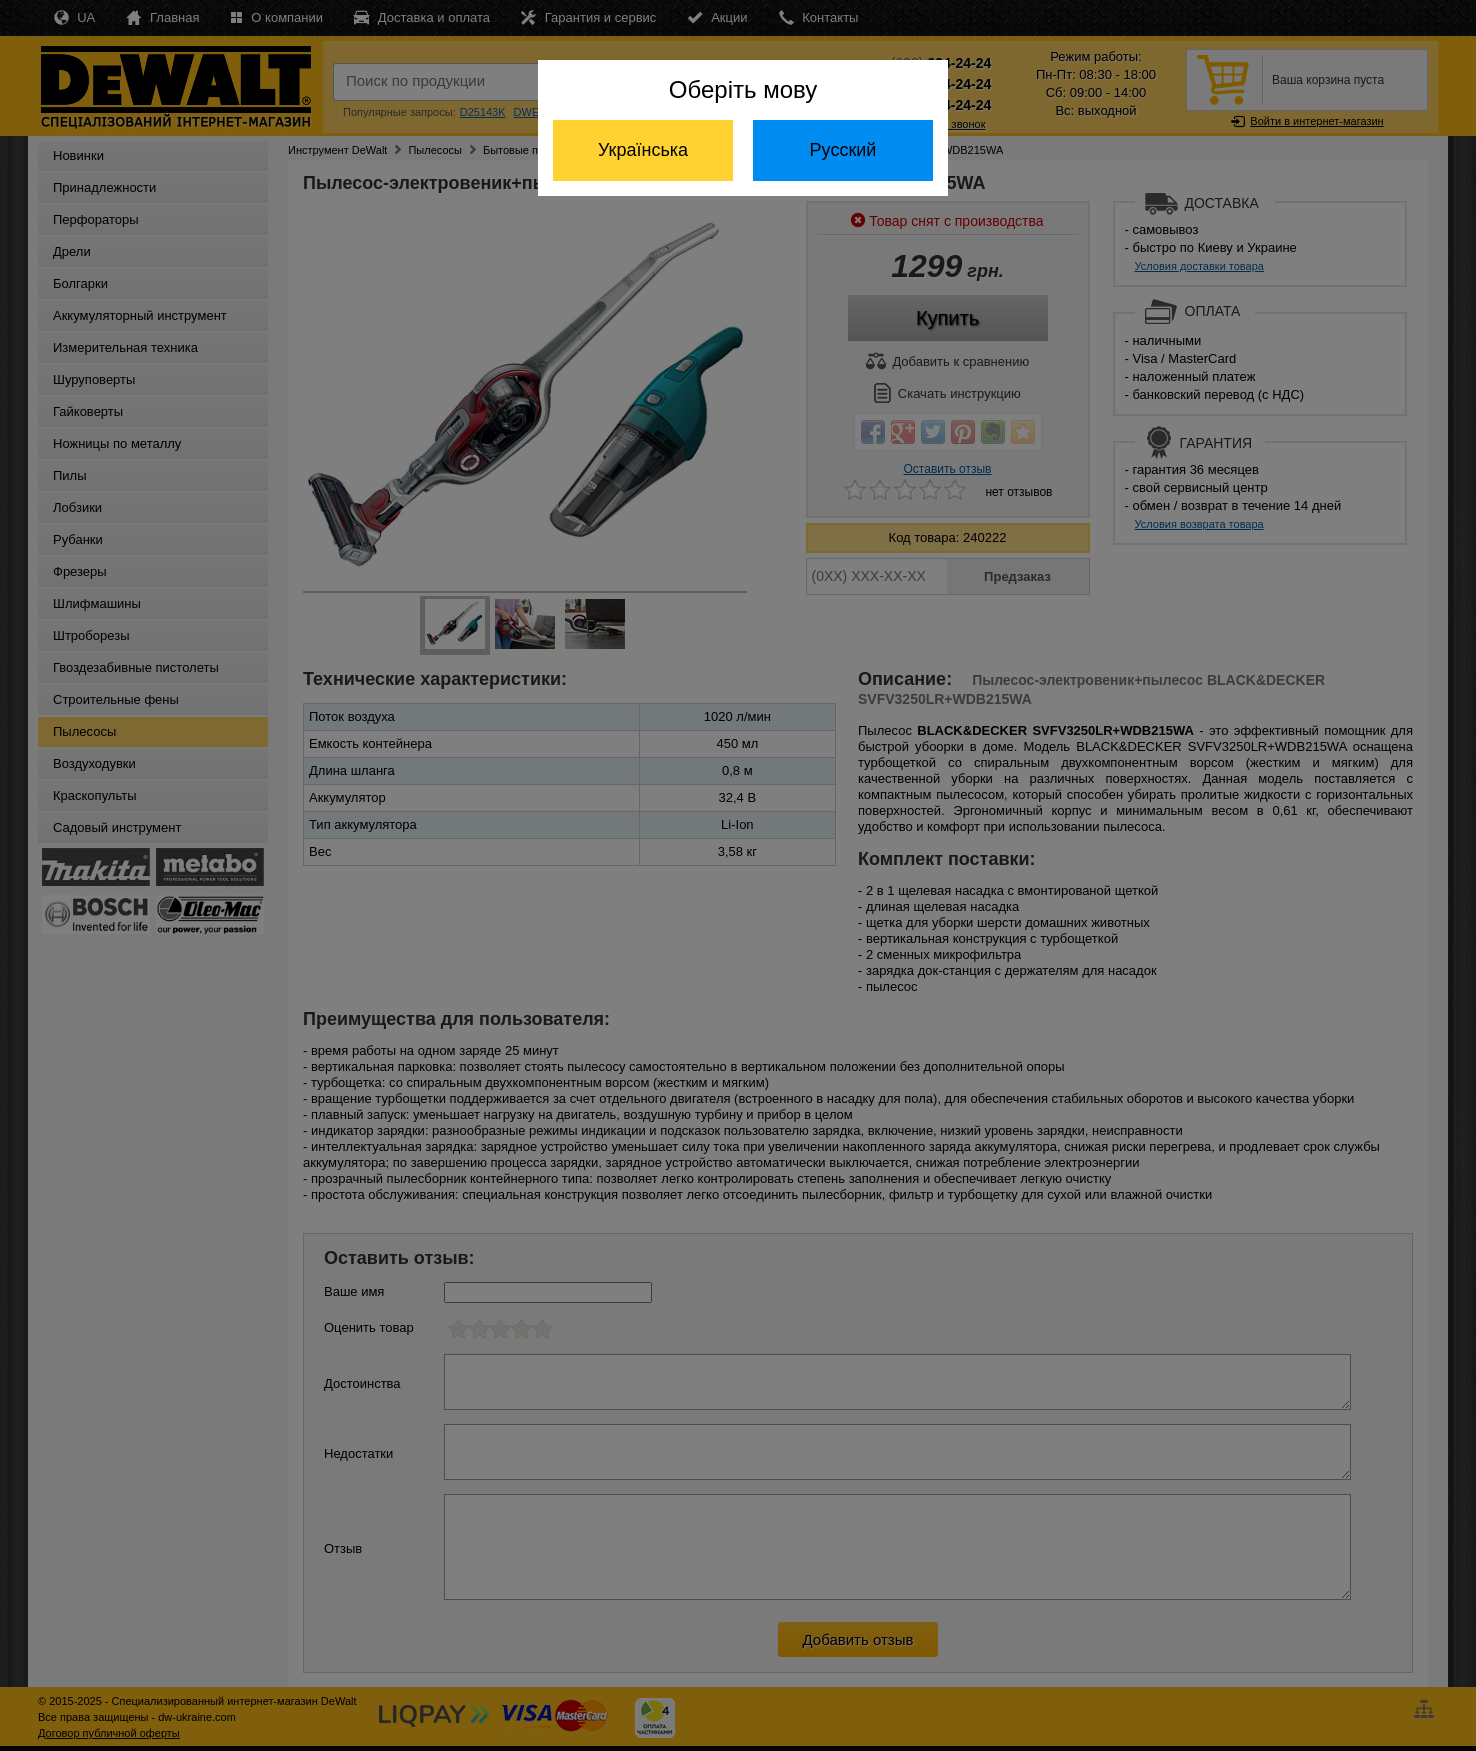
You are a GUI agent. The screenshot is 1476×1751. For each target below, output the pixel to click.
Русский (843, 150)
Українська (643, 150)
